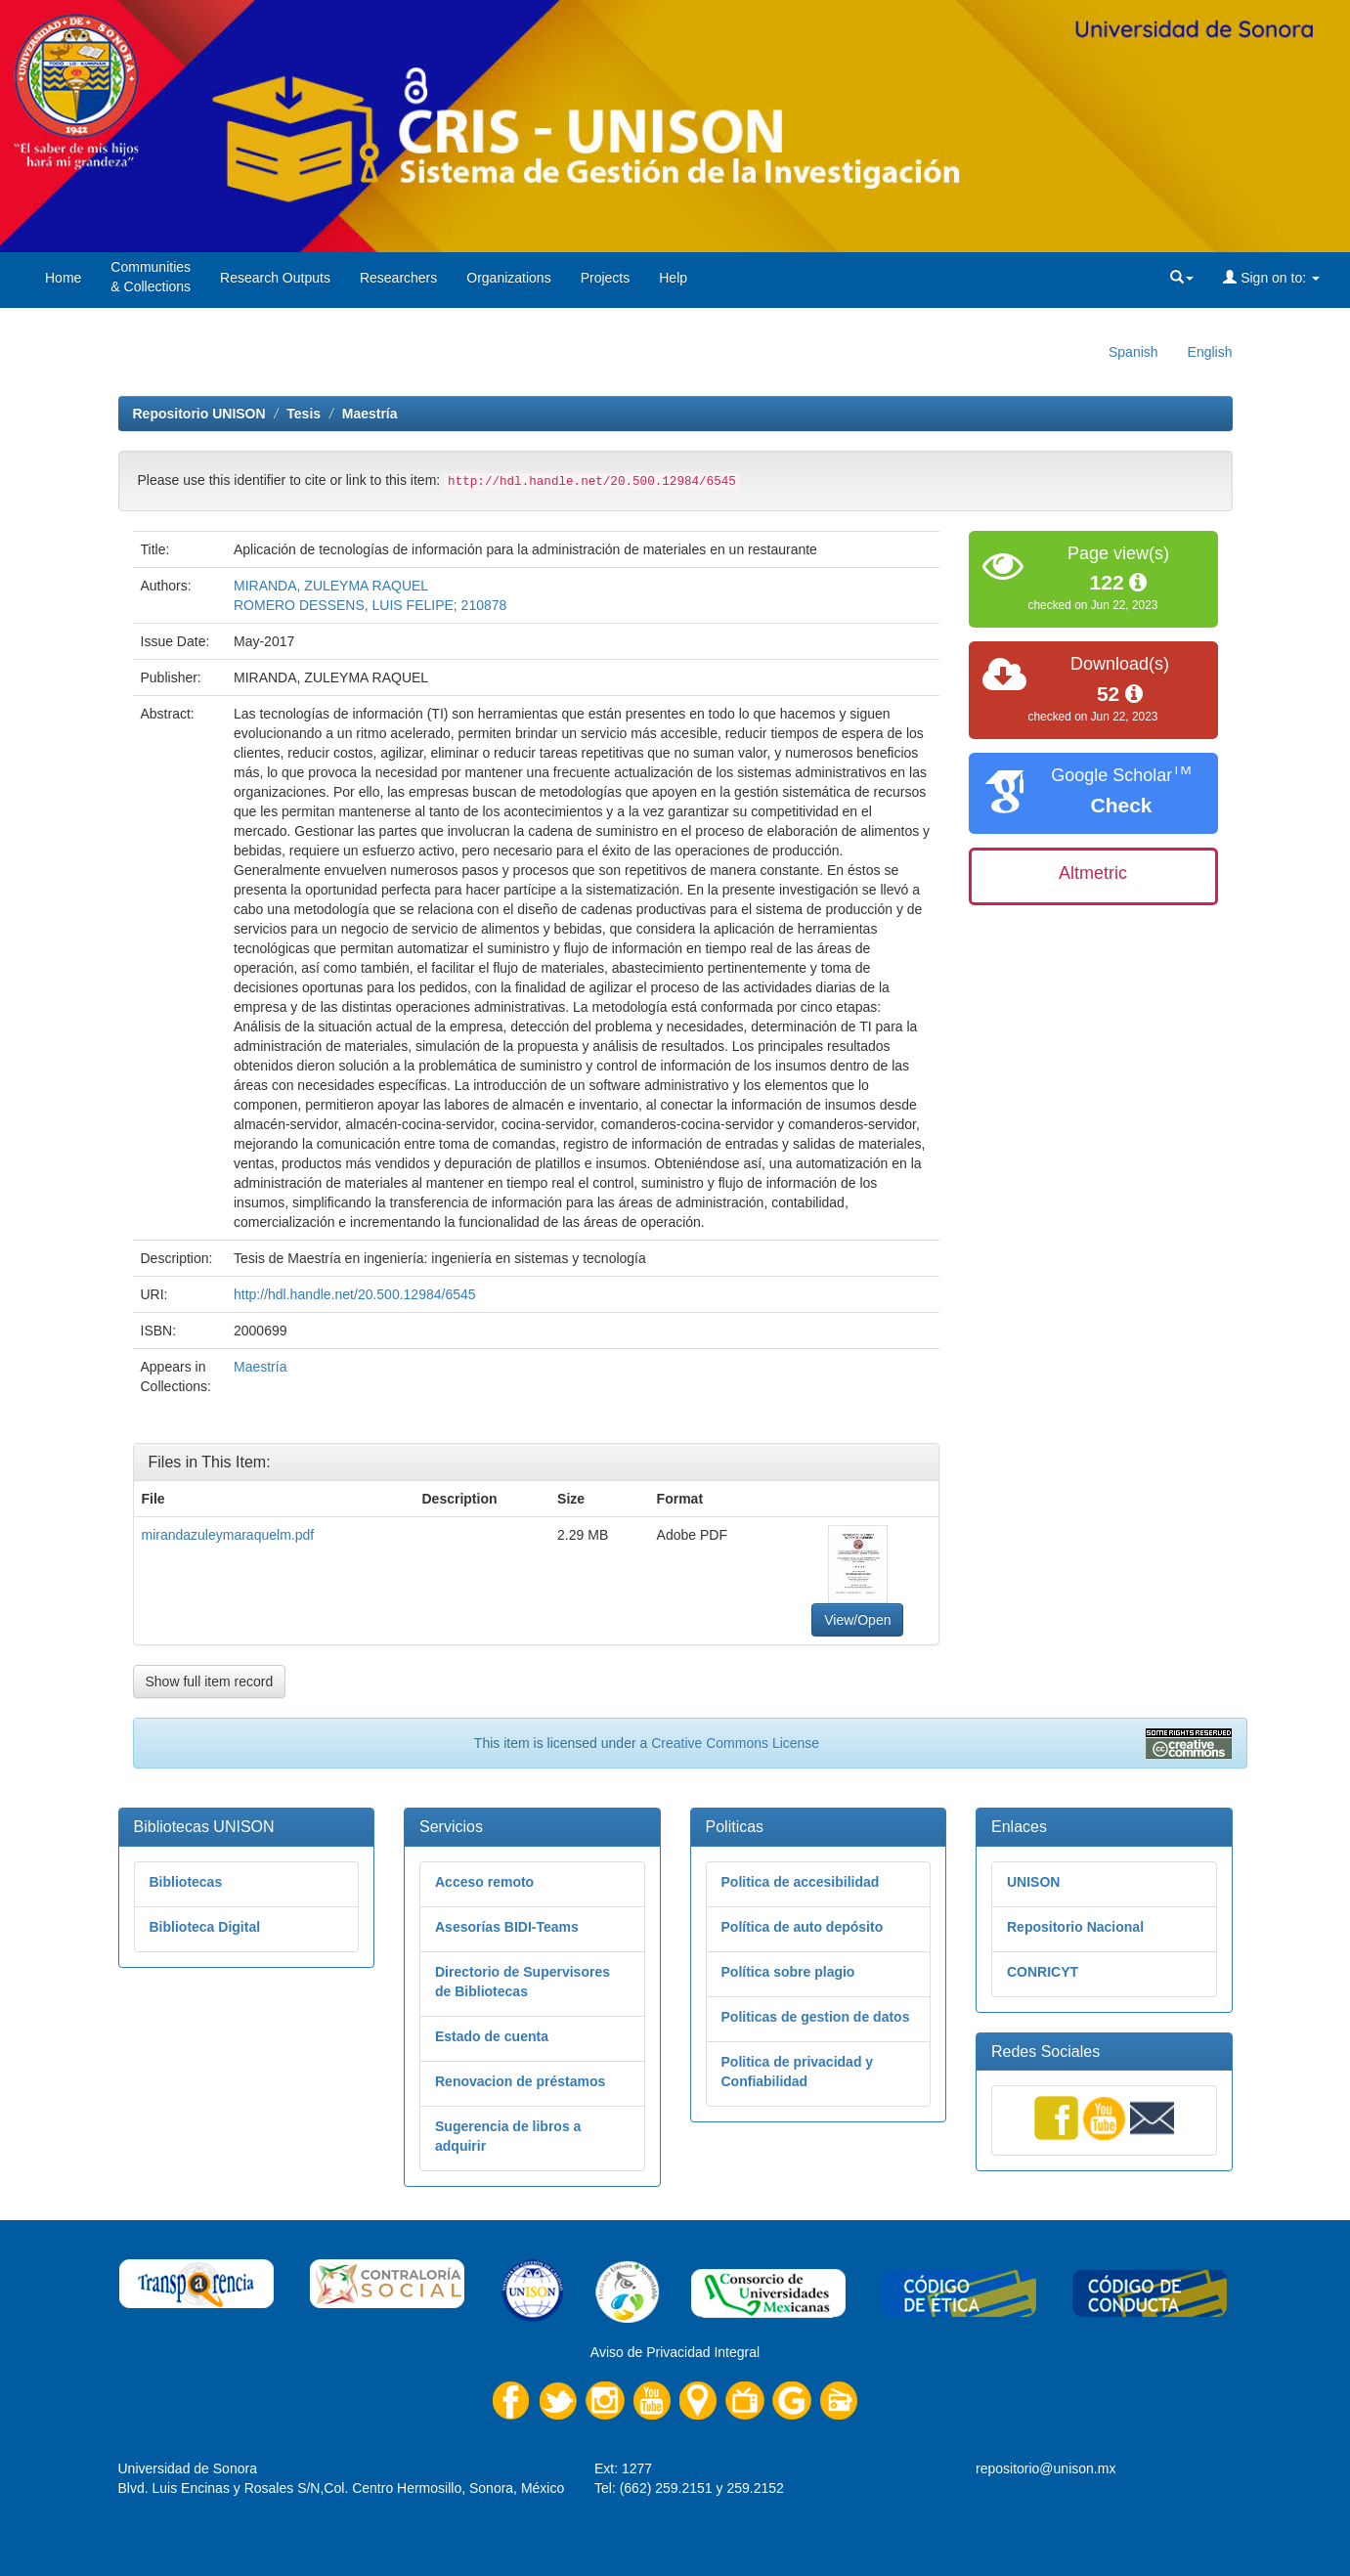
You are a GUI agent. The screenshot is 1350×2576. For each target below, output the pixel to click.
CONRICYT (1042, 1972)
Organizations (508, 277)
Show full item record (210, 1681)
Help (673, 277)
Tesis (303, 413)
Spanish (1133, 352)
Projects (606, 277)
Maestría (370, 413)
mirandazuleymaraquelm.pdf (228, 1535)
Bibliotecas (186, 1882)
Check (1121, 805)
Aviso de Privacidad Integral (675, 2352)
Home (63, 277)
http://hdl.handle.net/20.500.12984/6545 (355, 1294)
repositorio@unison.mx (1045, 2468)
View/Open (857, 1620)
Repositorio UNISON (199, 413)
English (1210, 352)
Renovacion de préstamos (520, 2081)
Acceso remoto (484, 1882)
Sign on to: (1271, 277)
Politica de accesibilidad (800, 1882)
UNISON (1033, 1882)
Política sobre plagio (788, 1972)
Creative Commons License (735, 1743)
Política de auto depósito (802, 1927)
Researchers (398, 277)
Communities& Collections (150, 276)
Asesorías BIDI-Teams (507, 1927)
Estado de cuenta (491, 2036)
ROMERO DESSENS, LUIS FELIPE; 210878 (370, 605)
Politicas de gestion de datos (815, 2017)
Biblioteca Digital (205, 1927)
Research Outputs (275, 277)
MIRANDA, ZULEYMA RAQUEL (331, 585)
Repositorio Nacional (1075, 1927)
